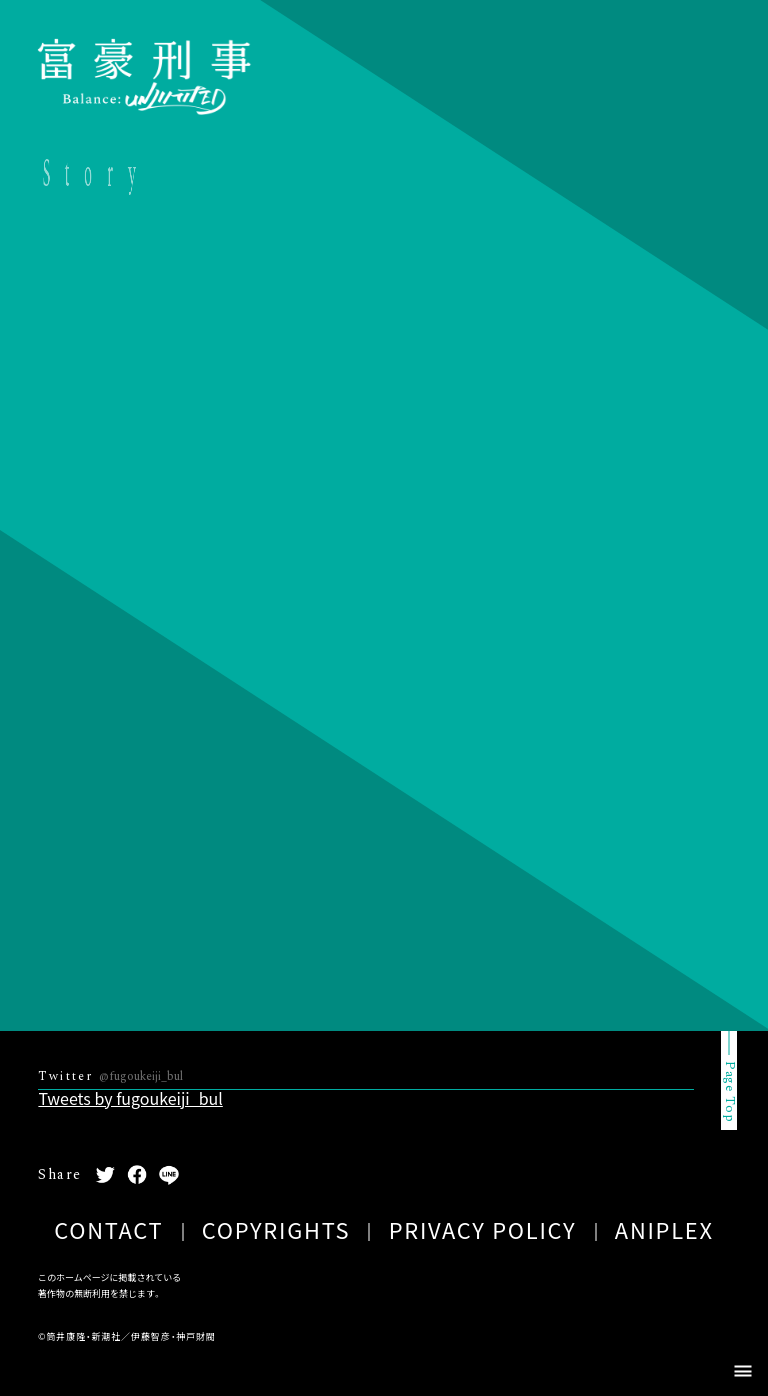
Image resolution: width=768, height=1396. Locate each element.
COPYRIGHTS (276, 1229)
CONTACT (108, 1229)
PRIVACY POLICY (483, 1229)
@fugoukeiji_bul (141, 1076)
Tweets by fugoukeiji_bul (130, 1098)
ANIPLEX (664, 1229)
